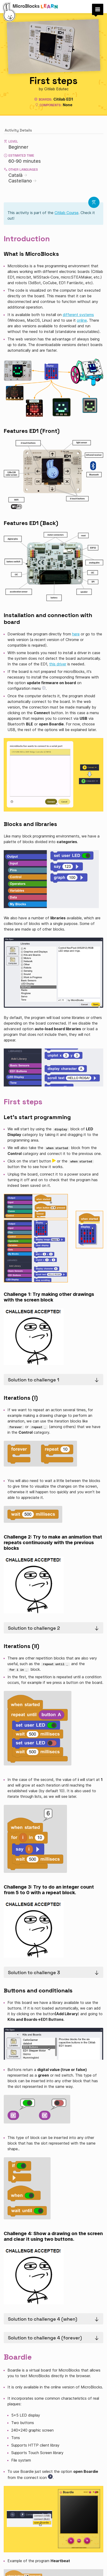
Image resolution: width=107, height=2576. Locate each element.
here (76, 634)
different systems (78, 314)
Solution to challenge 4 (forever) (45, 2338)
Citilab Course (66, 212)
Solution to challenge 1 (33, 1380)
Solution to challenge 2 (34, 1628)
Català (17, 175)
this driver (57, 664)
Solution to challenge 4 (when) (42, 2319)
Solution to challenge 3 (34, 1972)
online (82, 320)
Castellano (22, 181)
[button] (97, 9)
